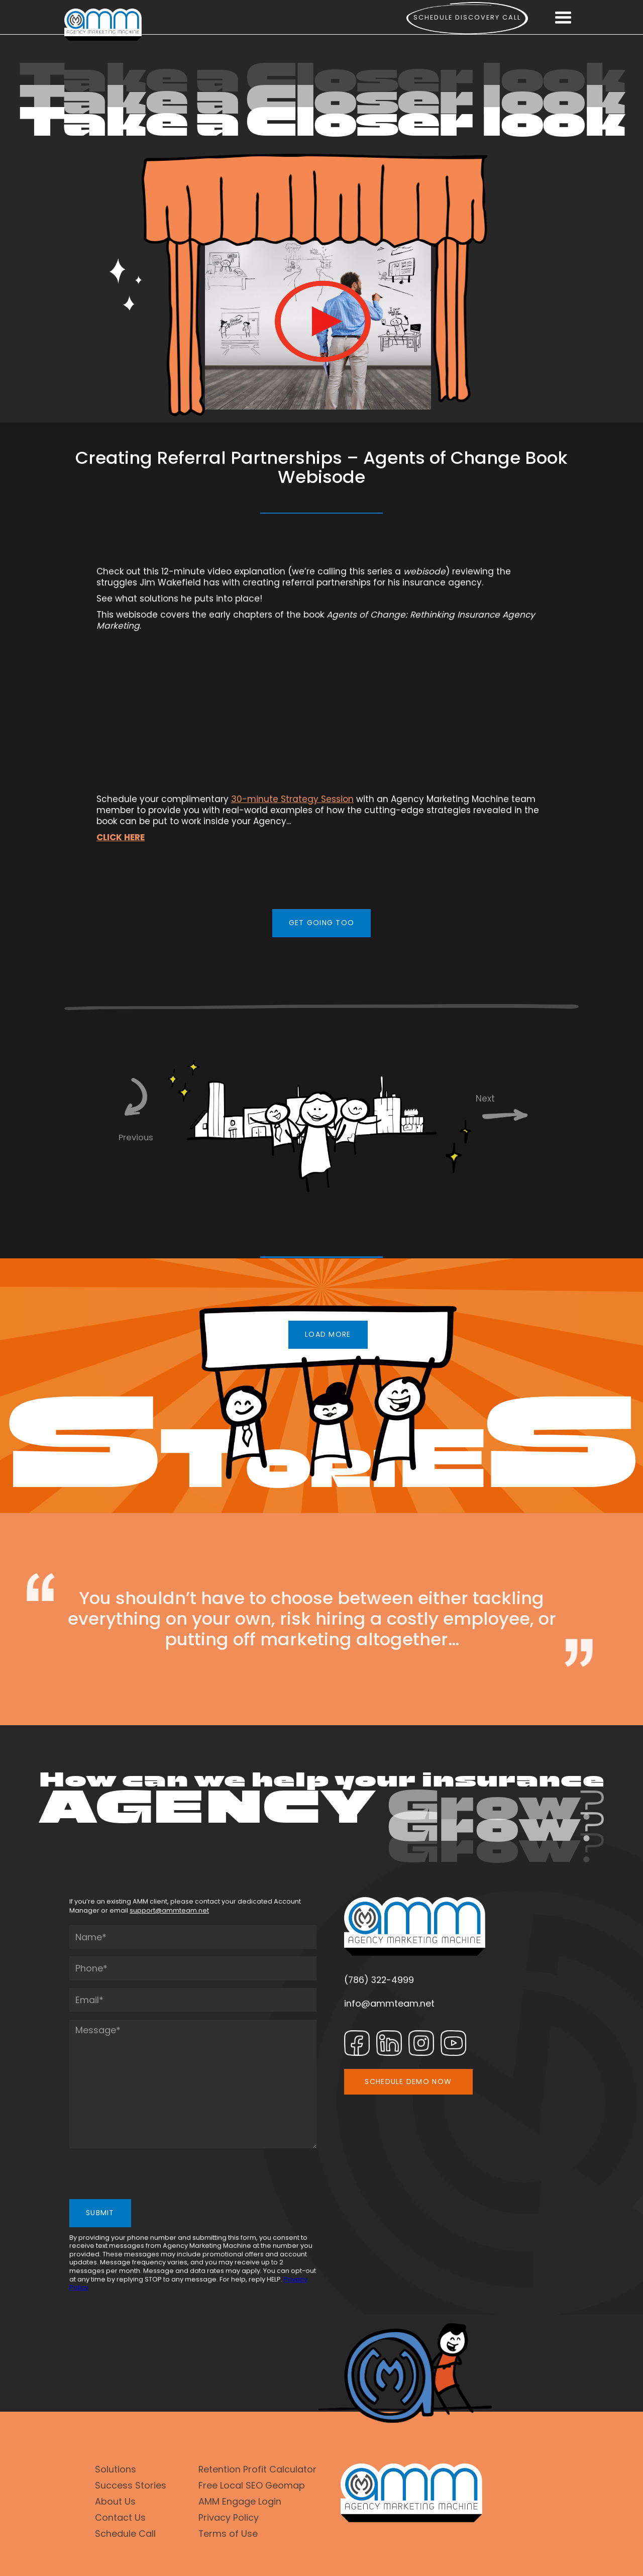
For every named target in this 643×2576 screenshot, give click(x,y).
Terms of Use (228, 2533)
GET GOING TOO (322, 923)
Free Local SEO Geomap (251, 2485)
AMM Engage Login (239, 2501)
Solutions (115, 2469)
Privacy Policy (228, 2517)
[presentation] (145, 2175)
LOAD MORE (328, 1334)
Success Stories (130, 2485)
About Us (115, 2501)
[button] (563, 18)
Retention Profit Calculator (257, 2469)
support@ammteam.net (169, 1910)
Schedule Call (125, 2533)
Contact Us (120, 2517)
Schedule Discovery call (467, 17)
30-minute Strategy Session (292, 799)
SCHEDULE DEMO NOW (408, 2081)
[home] (103, 25)
